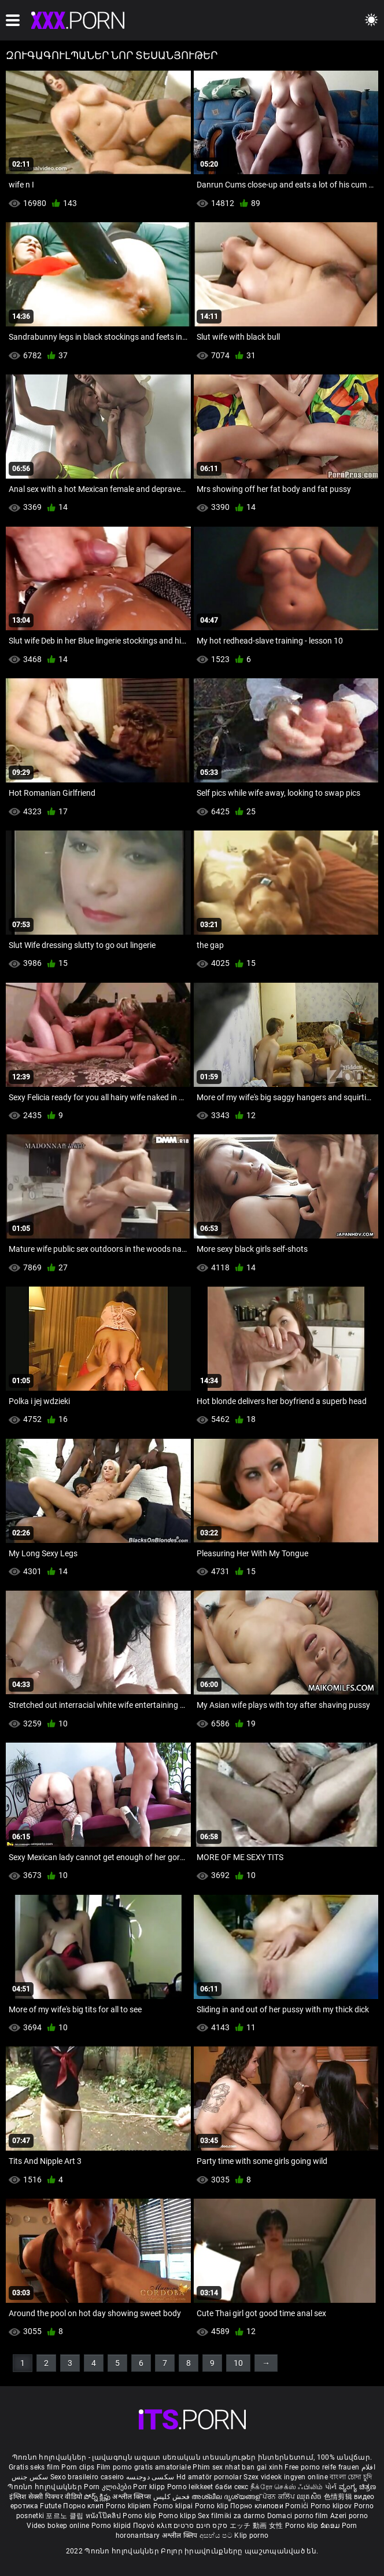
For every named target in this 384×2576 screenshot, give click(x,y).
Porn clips (78, 2467)
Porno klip (212, 2506)
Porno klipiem (129, 2506)
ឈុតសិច (310, 2497)
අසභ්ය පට (217, 2535)
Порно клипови (257, 2506)
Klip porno (251, 2535)
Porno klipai (174, 2506)
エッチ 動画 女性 (256, 2526)
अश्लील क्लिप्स (132, 2497)
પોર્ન (331, 2487)
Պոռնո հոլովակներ (46, 2487)
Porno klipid (112, 2526)
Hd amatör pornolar (209, 2477)
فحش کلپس (172, 2497)
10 (238, 2363)
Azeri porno (349, 2516)
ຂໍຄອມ (331, 2526)
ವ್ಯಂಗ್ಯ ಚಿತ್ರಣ (357, 2487)
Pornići (297, 2506)
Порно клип (84, 2506)
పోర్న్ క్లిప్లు (98, 2497)
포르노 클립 (65, 2516)
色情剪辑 (339, 2497)
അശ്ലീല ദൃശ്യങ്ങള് (226, 2497)
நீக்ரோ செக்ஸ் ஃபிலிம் (286, 2487)
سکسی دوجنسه (150, 2477)
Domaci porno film (297, 2516)
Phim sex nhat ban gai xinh (238, 2467)
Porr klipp (150, 2487)
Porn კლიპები (108, 2487)
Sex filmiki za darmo (231, 2516)
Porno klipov (332, 2506)
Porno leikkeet (191, 2487)
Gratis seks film (34, 2467)
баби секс (232, 2487)
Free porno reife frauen (322, 2467)
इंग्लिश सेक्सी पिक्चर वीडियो (45, 2497)
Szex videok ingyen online (285, 2477)
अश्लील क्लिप (181, 2535)
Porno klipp (178, 2516)
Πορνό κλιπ (153, 2526)
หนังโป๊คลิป (104, 2516)
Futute (50, 2506)
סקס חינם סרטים (200, 2526)
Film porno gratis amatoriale (144, 2467)
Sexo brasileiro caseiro (87, 2477)
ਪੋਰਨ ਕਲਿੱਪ (280, 2497)
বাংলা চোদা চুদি (351, 2477)
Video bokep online (58, 2526)
